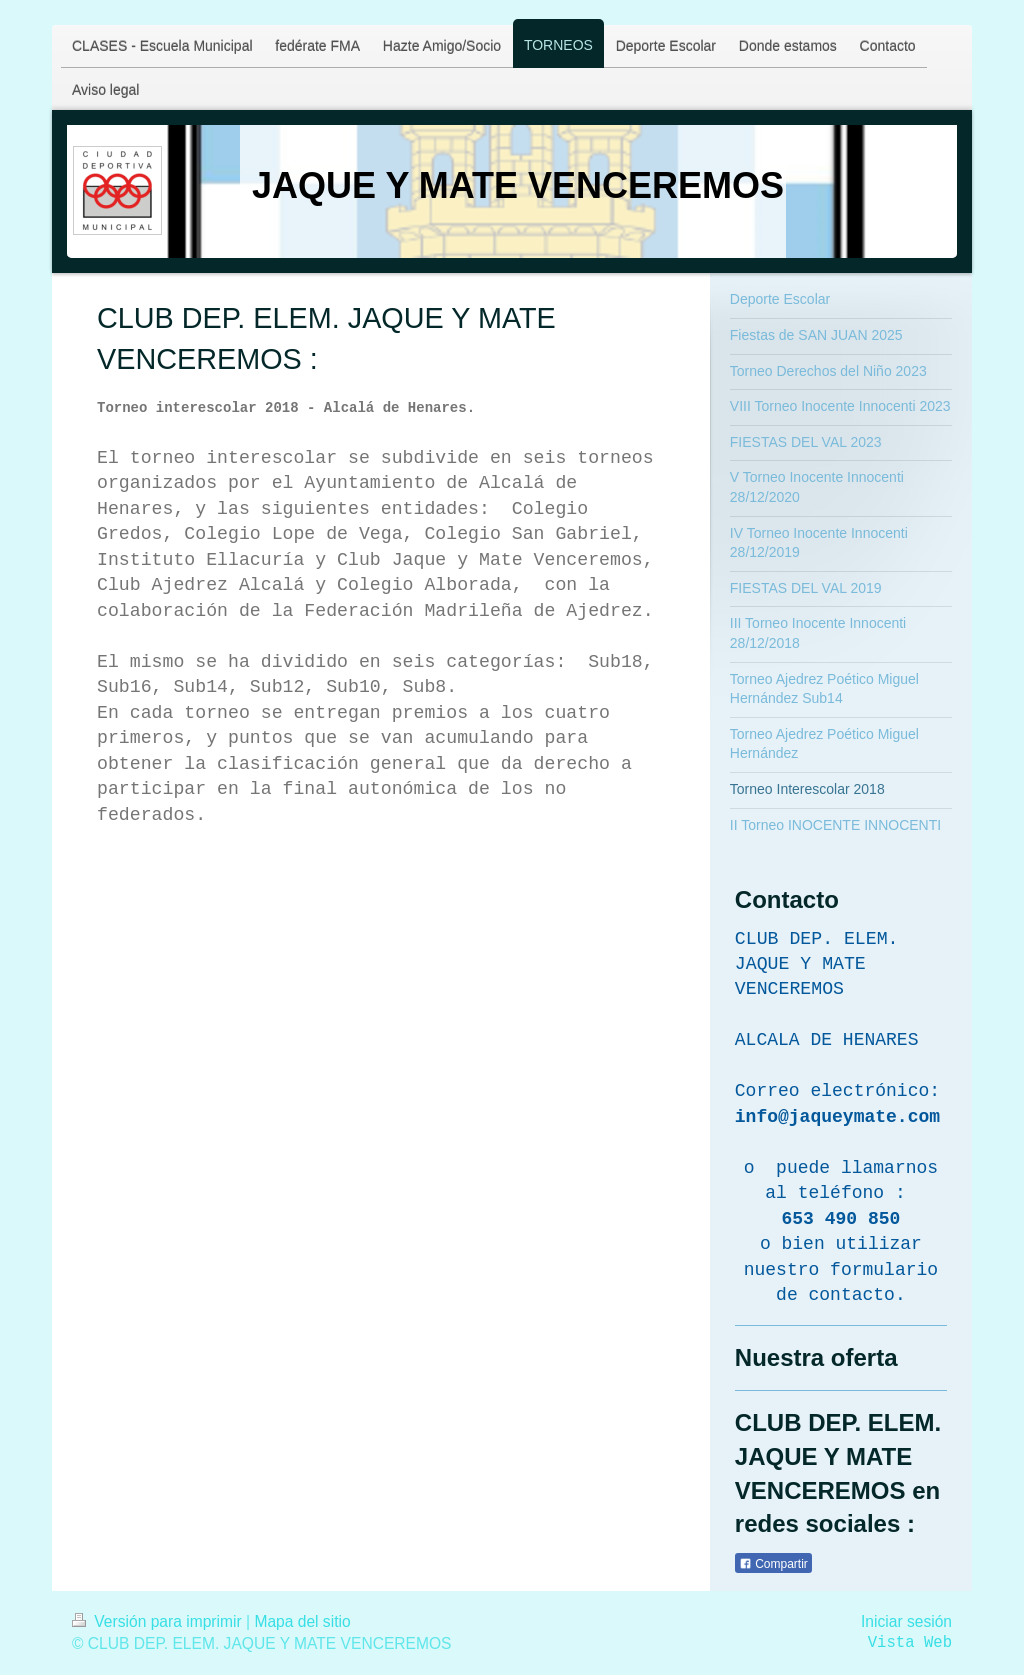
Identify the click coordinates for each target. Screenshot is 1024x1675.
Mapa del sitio (302, 1621)
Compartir (773, 1564)
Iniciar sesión (906, 1621)
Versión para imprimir (159, 1621)
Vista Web (910, 1643)
